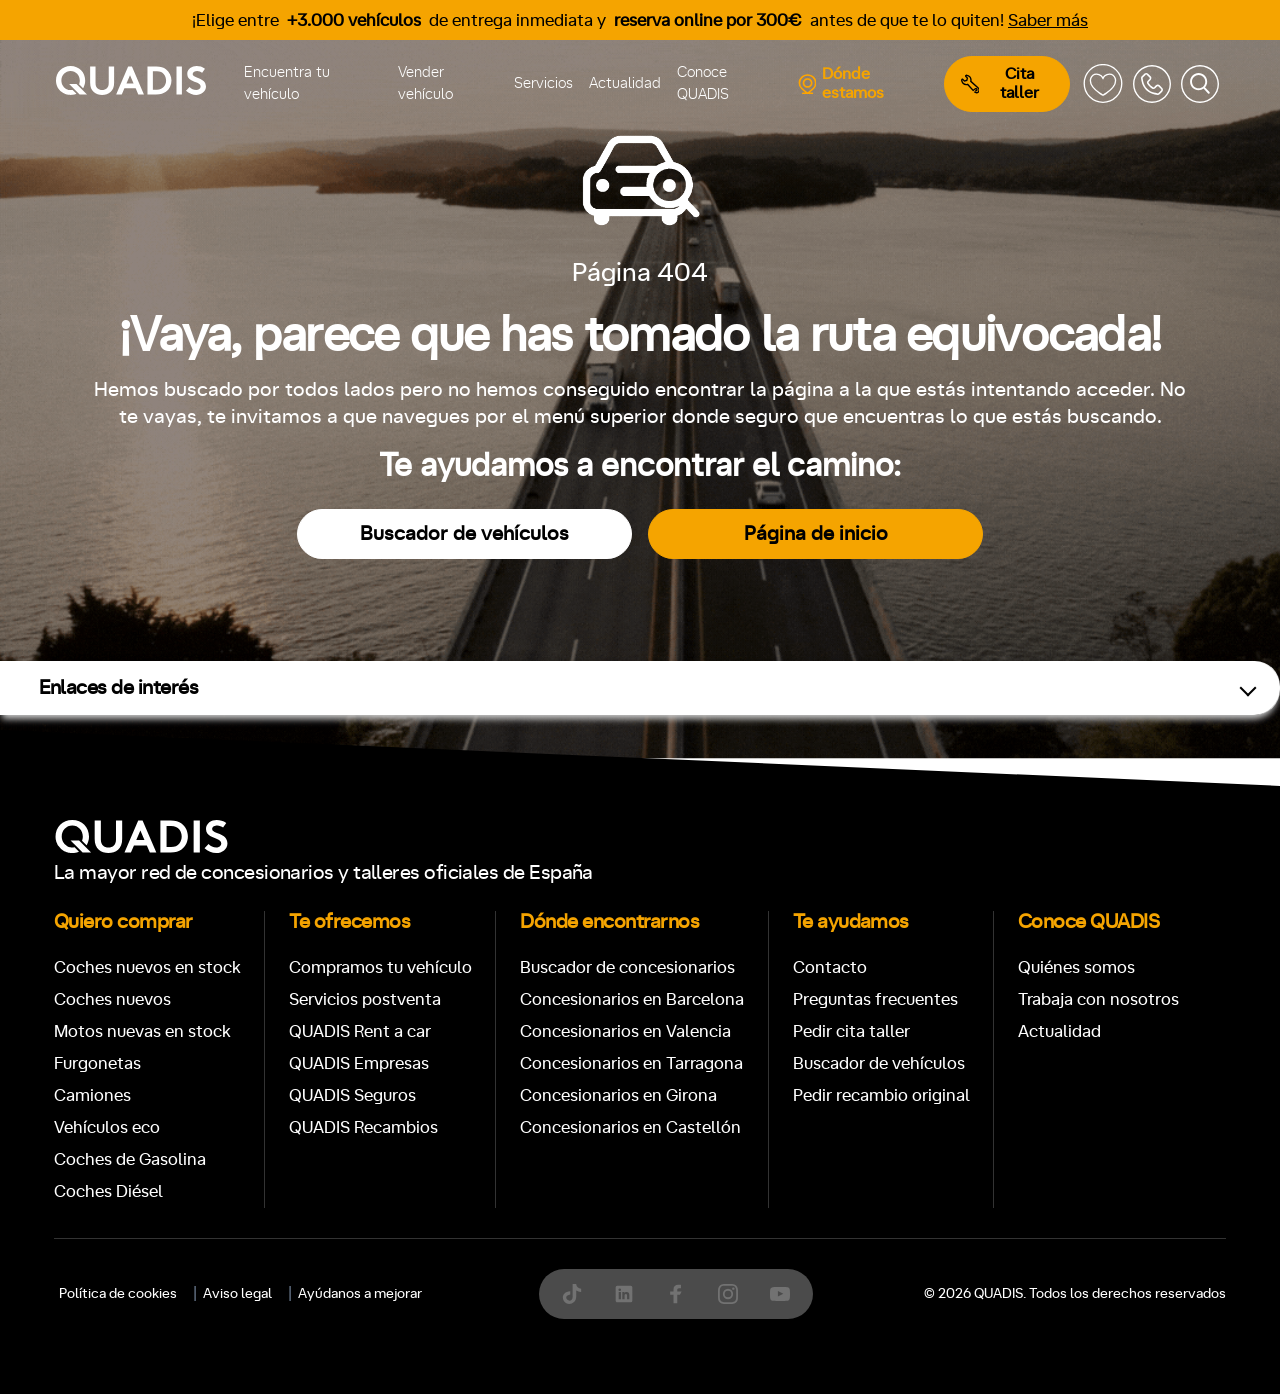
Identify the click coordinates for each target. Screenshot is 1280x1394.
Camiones (92, 1095)
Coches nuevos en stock (147, 967)
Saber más (1048, 20)
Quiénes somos (1076, 967)
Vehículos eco (107, 1127)
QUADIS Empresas (359, 1063)
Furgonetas (97, 1063)
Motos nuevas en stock (142, 1031)
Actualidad (625, 83)
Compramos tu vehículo (380, 967)
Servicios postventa (365, 999)
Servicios (543, 83)
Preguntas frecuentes (875, 999)
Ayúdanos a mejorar (360, 1294)
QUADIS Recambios (363, 1127)
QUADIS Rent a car (360, 1031)
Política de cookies (118, 1294)
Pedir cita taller (851, 1031)
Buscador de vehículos (464, 534)
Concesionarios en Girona (618, 1095)
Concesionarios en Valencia (625, 1031)
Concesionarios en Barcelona (632, 999)
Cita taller (1000, 83)
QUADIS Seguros (352, 1095)
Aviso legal (237, 1294)
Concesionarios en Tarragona (631, 1063)
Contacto (830, 967)
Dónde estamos (840, 83)
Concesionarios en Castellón (630, 1127)
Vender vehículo (425, 84)
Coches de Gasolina (130, 1159)
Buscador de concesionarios (627, 967)
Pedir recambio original (881, 1095)
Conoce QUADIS (703, 84)
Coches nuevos (112, 999)
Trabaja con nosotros (1098, 999)
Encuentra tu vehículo (287, 84)
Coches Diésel (108, 1191)
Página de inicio (816, 534)
